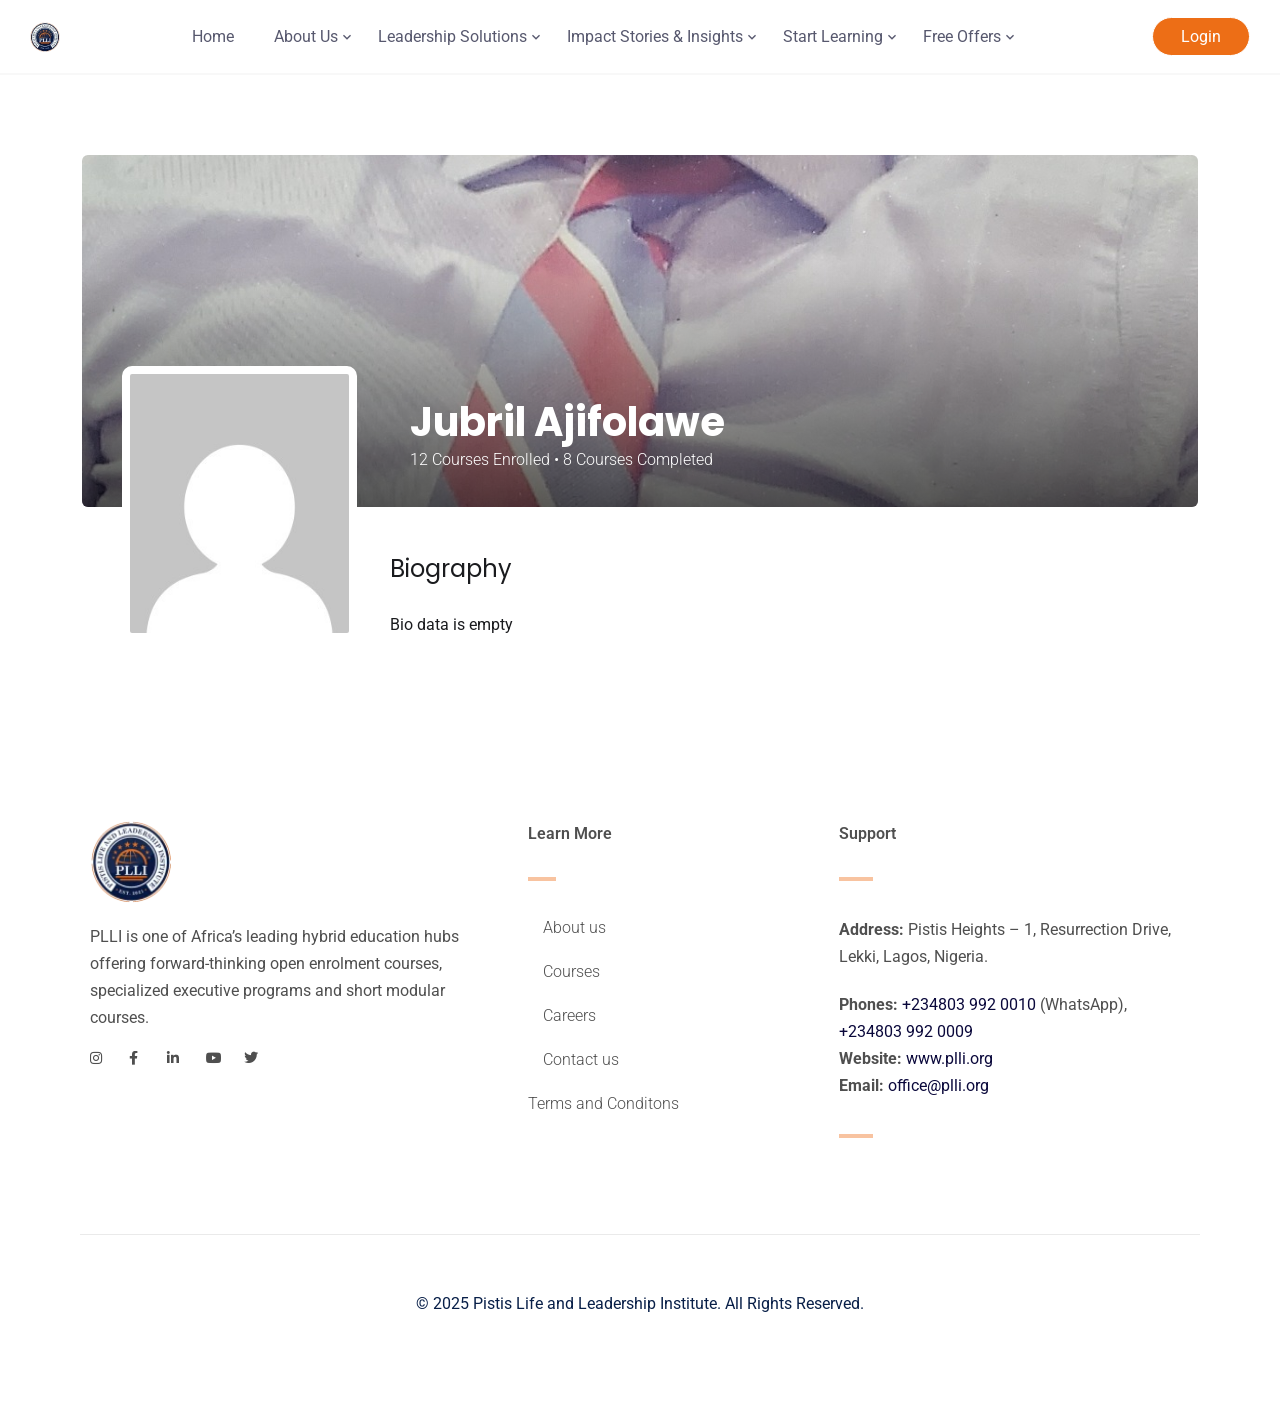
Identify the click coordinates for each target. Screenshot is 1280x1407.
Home (213, 36)
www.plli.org (949, 1058)
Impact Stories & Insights (655, 36)
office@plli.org (938, 1085)
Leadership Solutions (452, 36)
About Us (306, 36)
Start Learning (833, 36)
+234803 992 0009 (906, 1031)
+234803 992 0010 (969, 1004)
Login (1201, 36)
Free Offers (962, 36)
